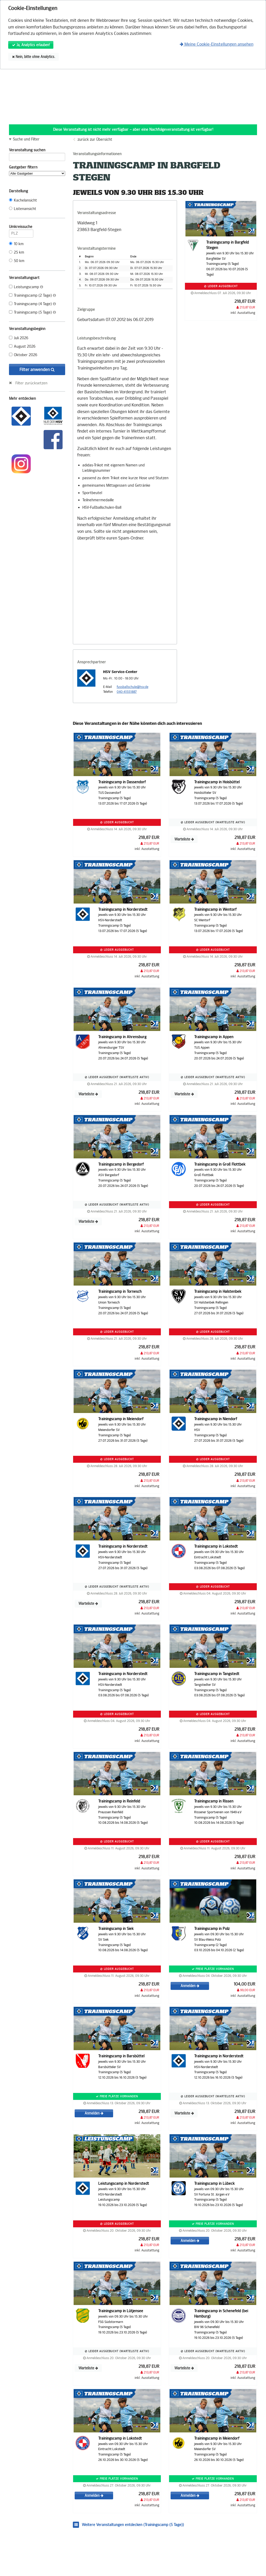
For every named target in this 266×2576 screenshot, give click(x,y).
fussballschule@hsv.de (132, 687)
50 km (16, 261)
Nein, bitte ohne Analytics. (33, 57)
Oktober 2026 (23, 355)
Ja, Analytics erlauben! (31, 45)
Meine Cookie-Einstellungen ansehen (216, 44)
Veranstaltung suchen (37, 151)
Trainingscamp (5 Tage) (32, 312)
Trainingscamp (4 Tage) (32, 304)
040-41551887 (127, 692)
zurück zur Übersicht (94, 139)
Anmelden (190, 1986)
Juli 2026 (18, 338)
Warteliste (184, 839)
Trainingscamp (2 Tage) (32, 295)
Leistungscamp (26, 287)
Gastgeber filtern (37, 170)
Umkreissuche (21, 228)
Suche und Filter (26, 139)
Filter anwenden (37, 369)
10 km (16, 244)
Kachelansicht (23, 200)
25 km (16, 252)
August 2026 (22, 346)
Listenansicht (22, 209)
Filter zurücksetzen (31, 383)
